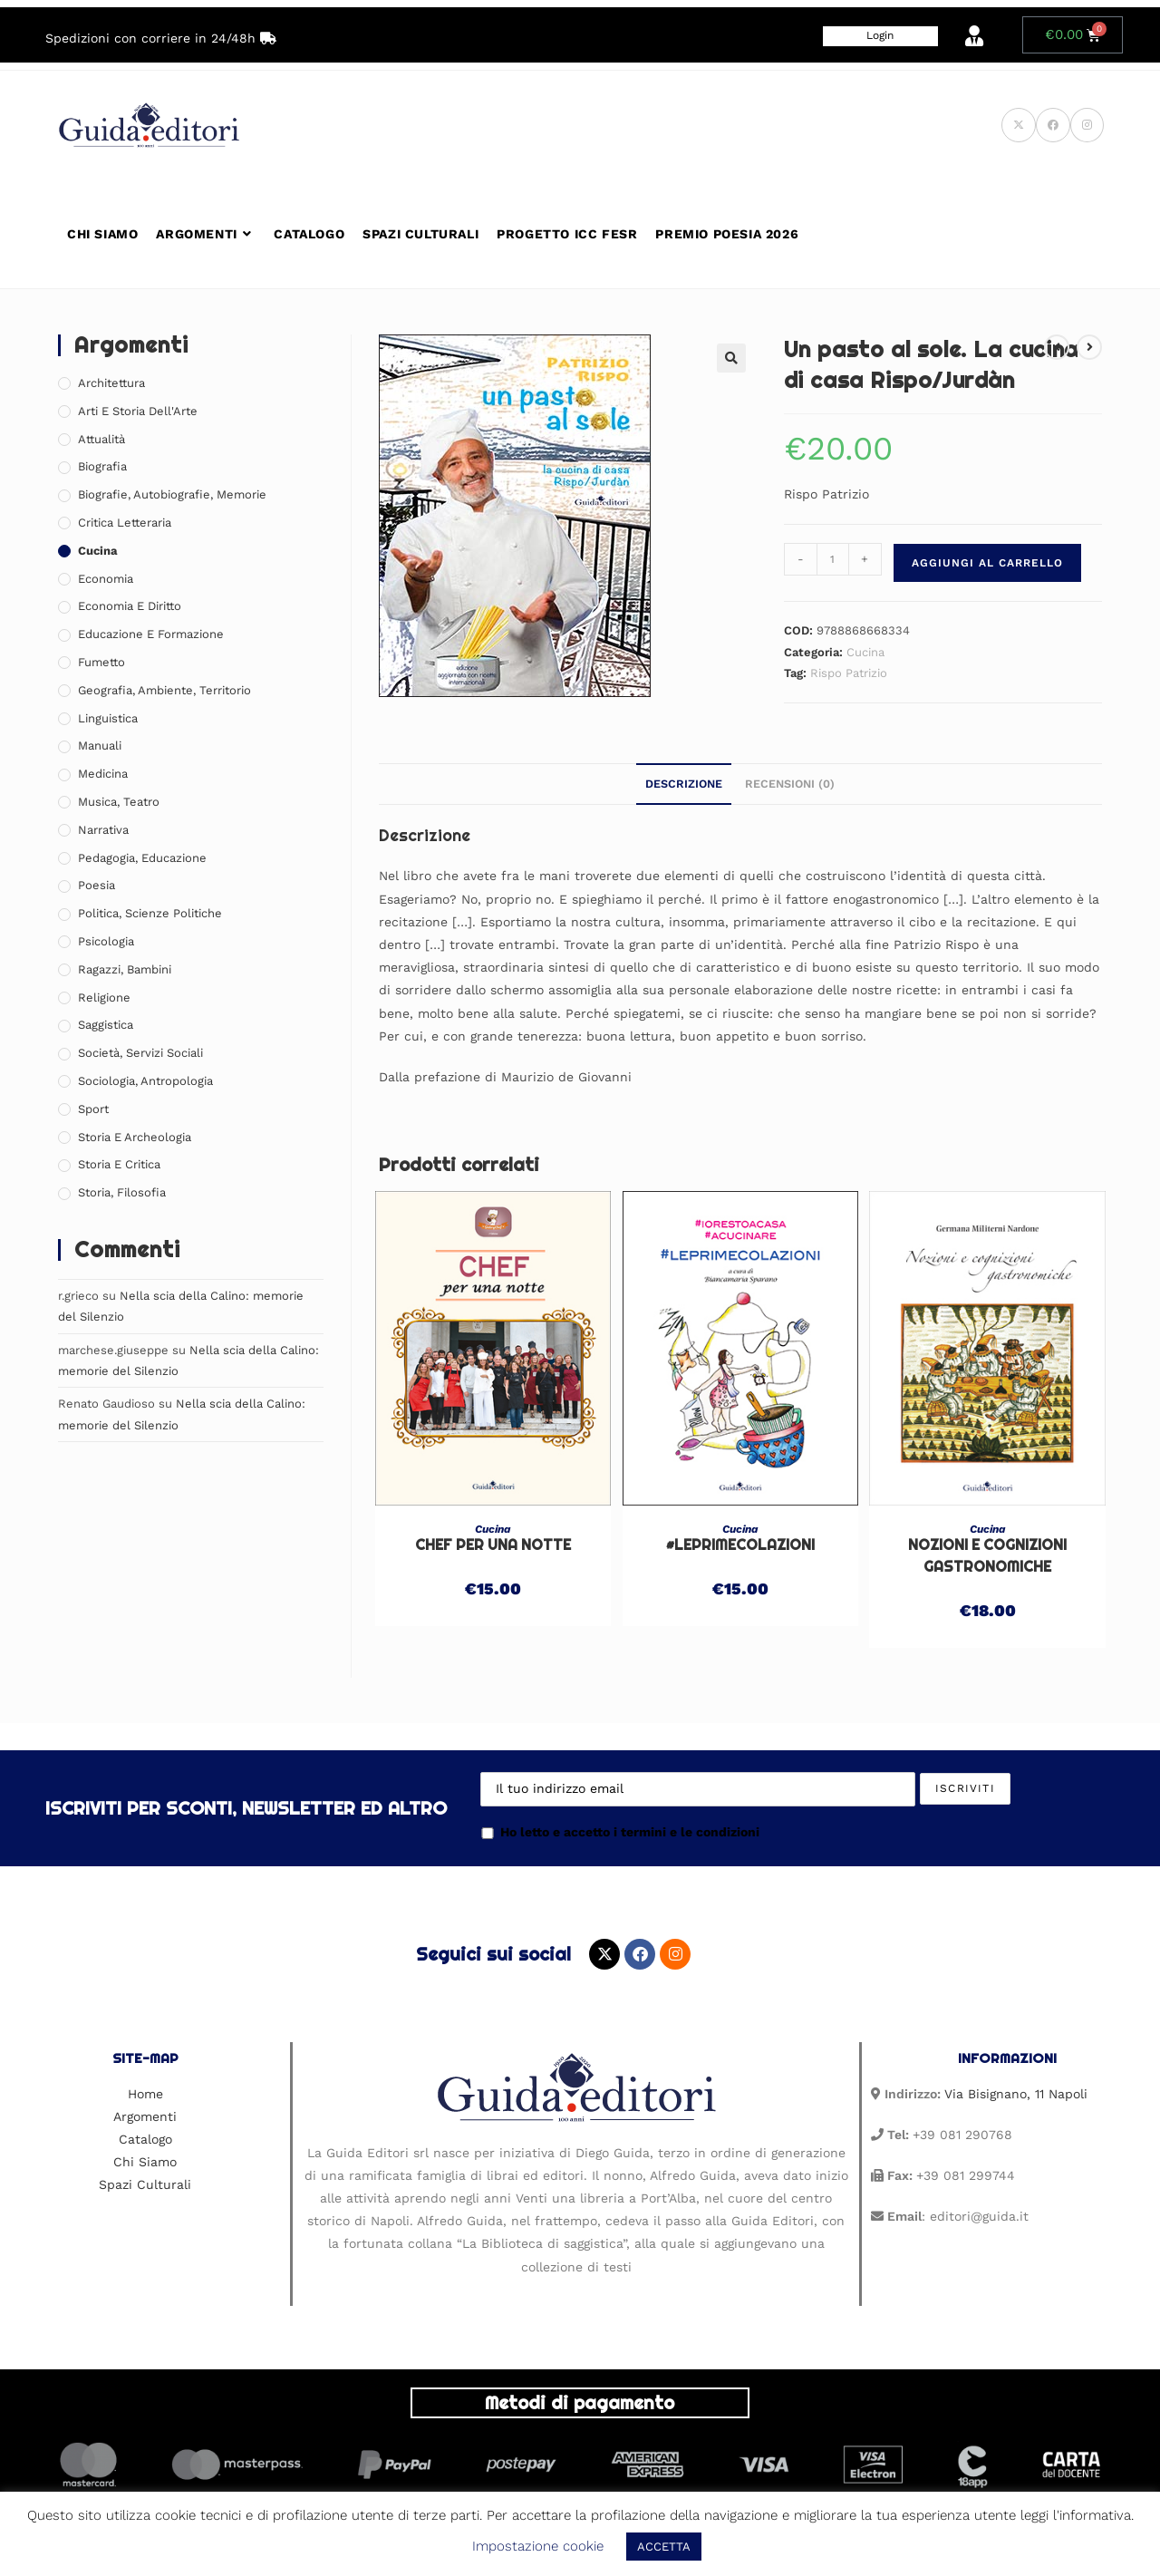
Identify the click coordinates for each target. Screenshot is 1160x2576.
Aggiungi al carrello (987, 563)
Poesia (96, 885)
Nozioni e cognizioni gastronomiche (987, 1555)
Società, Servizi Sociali (140, 1053)
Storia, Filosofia (122, 1192)
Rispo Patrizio (848, 673)
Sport (93, 1109)
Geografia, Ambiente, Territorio (164, 690)
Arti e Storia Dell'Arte (138, 411)
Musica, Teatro (119, 802)
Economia (105, 579)
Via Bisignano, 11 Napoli (1016, 2094)
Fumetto (101, 662)
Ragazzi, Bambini (124, 969)
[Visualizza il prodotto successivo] (1089, 347)
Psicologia (106, 941)
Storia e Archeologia (134, 1137)
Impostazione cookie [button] (538, 2546)
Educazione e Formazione (151, 634)
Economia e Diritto (129, 606)
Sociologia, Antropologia (145, 1081)
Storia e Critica (119, 1164)
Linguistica (108, 718)
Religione (104, 997)
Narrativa (103, 830)
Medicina (103, 773)
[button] (731, 358)
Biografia (102, 466)
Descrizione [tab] (683, 783)
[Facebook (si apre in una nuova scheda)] (1053, 125)
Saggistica (105, 1024)
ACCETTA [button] (664, 2546)
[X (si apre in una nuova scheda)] (1018, 125)
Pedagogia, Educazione (142, 858)
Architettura (111, 383)
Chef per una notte (493, 1544)
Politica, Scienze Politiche (150, 913)
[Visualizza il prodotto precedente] (1056, 347)
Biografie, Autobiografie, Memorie (172, 494)
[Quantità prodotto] (833, 559)
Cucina (865, 652)
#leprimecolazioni (740, 1544)
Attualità (101, 439)
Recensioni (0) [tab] (790, 783)
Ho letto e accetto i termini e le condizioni (619, 1832)
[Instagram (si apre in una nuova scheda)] (1087, 125)
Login (880, 35)
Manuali (99, 745)
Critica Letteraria (124, 522)
